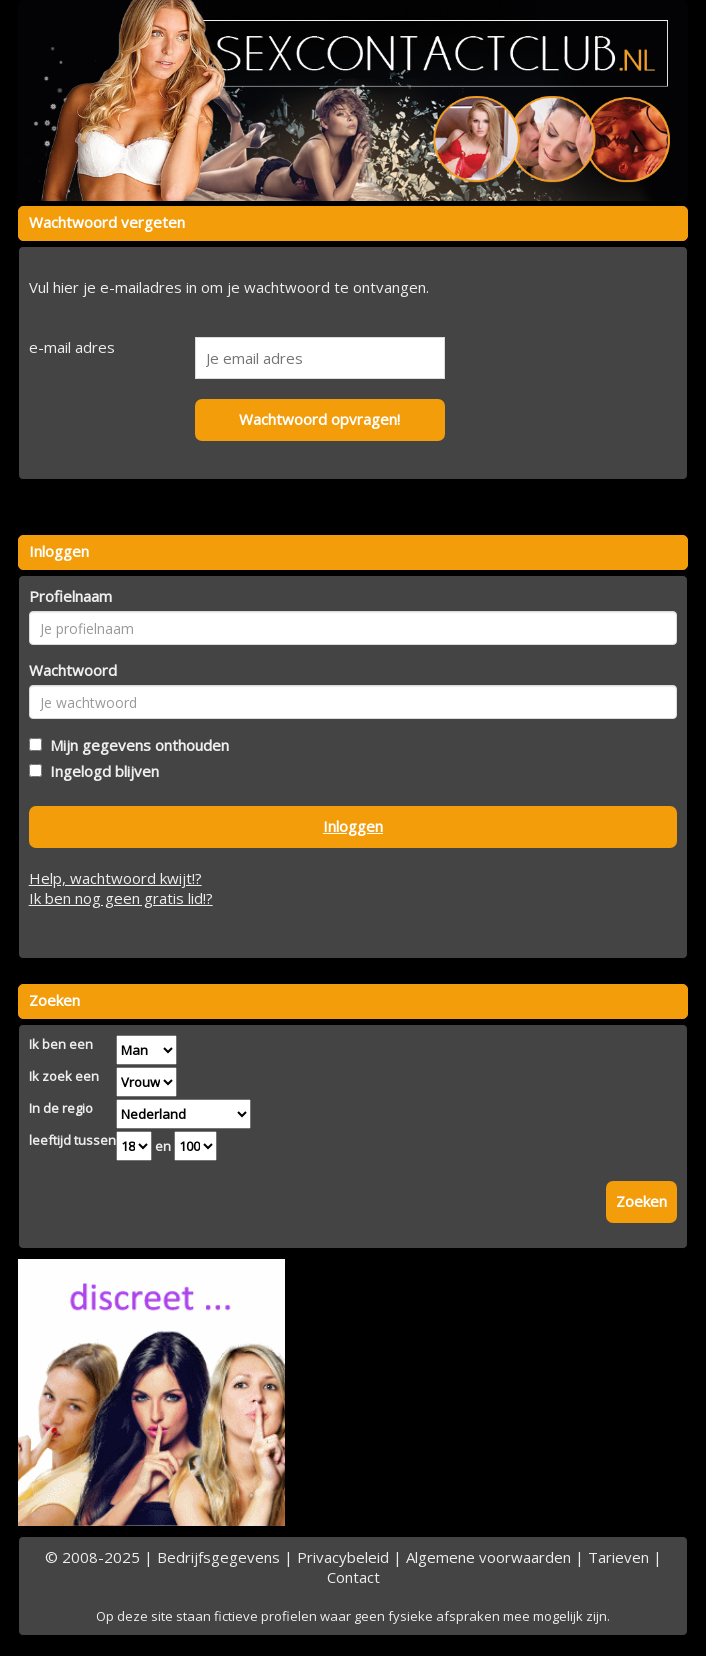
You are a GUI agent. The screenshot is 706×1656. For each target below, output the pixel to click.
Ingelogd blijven (100, 771)
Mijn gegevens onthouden (135, 745)
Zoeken (641, 1201)
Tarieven (618, 1557)
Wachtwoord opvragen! (319, 419)
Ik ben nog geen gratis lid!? (121, 898)
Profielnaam (70, 596)
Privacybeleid (343, 1557)
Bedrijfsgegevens (218, 1557)
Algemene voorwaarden (488, 1557)
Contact (353, 1577)
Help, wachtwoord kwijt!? (115, 878)
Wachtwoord (73, 670)
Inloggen (353, 826)
